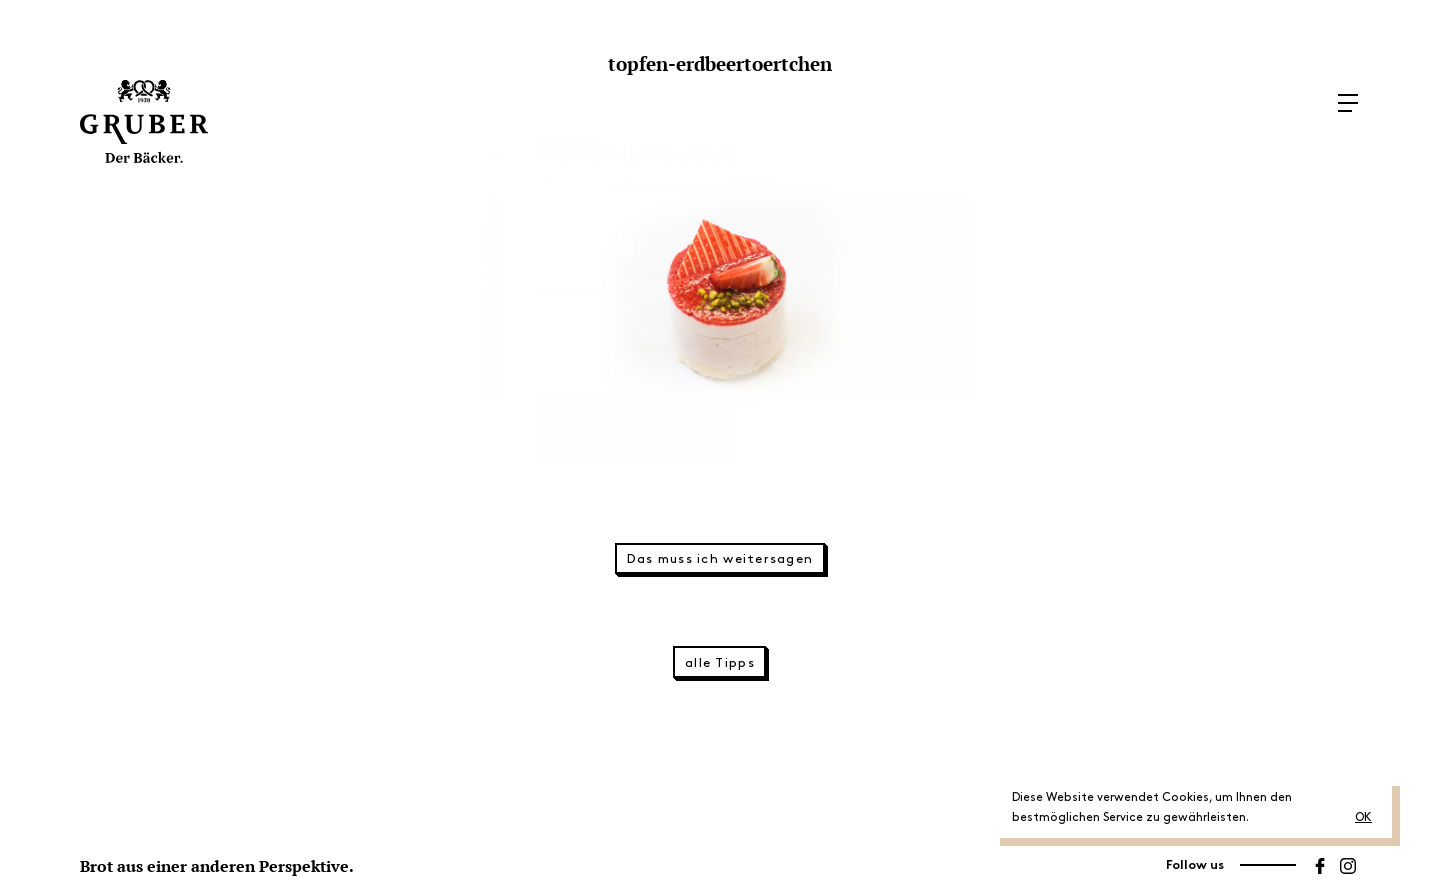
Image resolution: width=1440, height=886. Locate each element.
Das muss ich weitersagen (720, 559)
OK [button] (1363, 817)
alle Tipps (720, 663)
